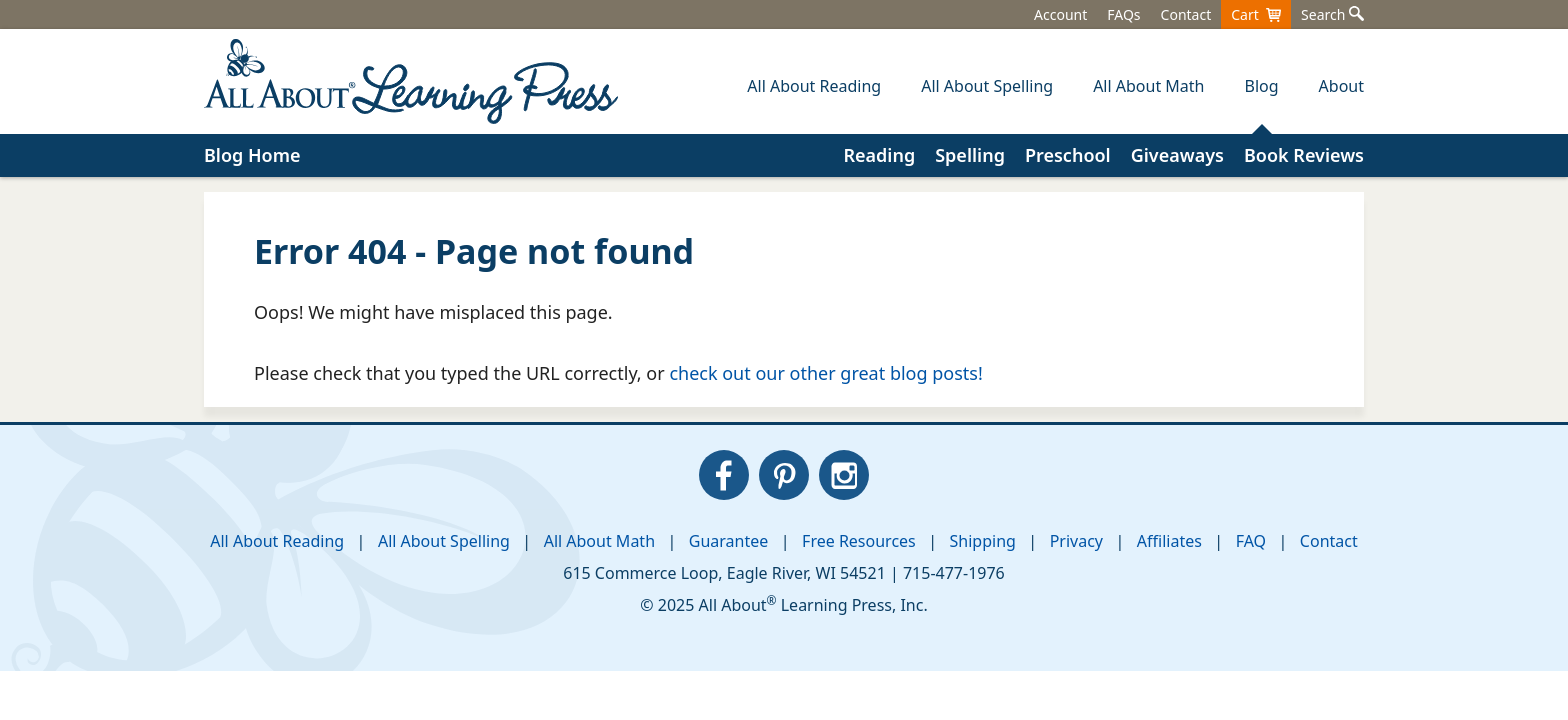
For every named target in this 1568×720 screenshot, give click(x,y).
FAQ (1251, 541)
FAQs (1123, 14)
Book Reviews (1304, 155)
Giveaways (1177, 155)
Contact (1186, 14)
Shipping (983, 541)
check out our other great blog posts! (825, 373)
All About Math (599, 541)
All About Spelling (444, 541)
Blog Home (252, 155)
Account (1060, 14)
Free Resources (859, 541)
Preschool (1068, 155)
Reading (879, 155)
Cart (1256, 14)
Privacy (1076, 541)
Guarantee (729, 541)
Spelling (970, 155)
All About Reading (277, 541)
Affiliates (1169, 541)
